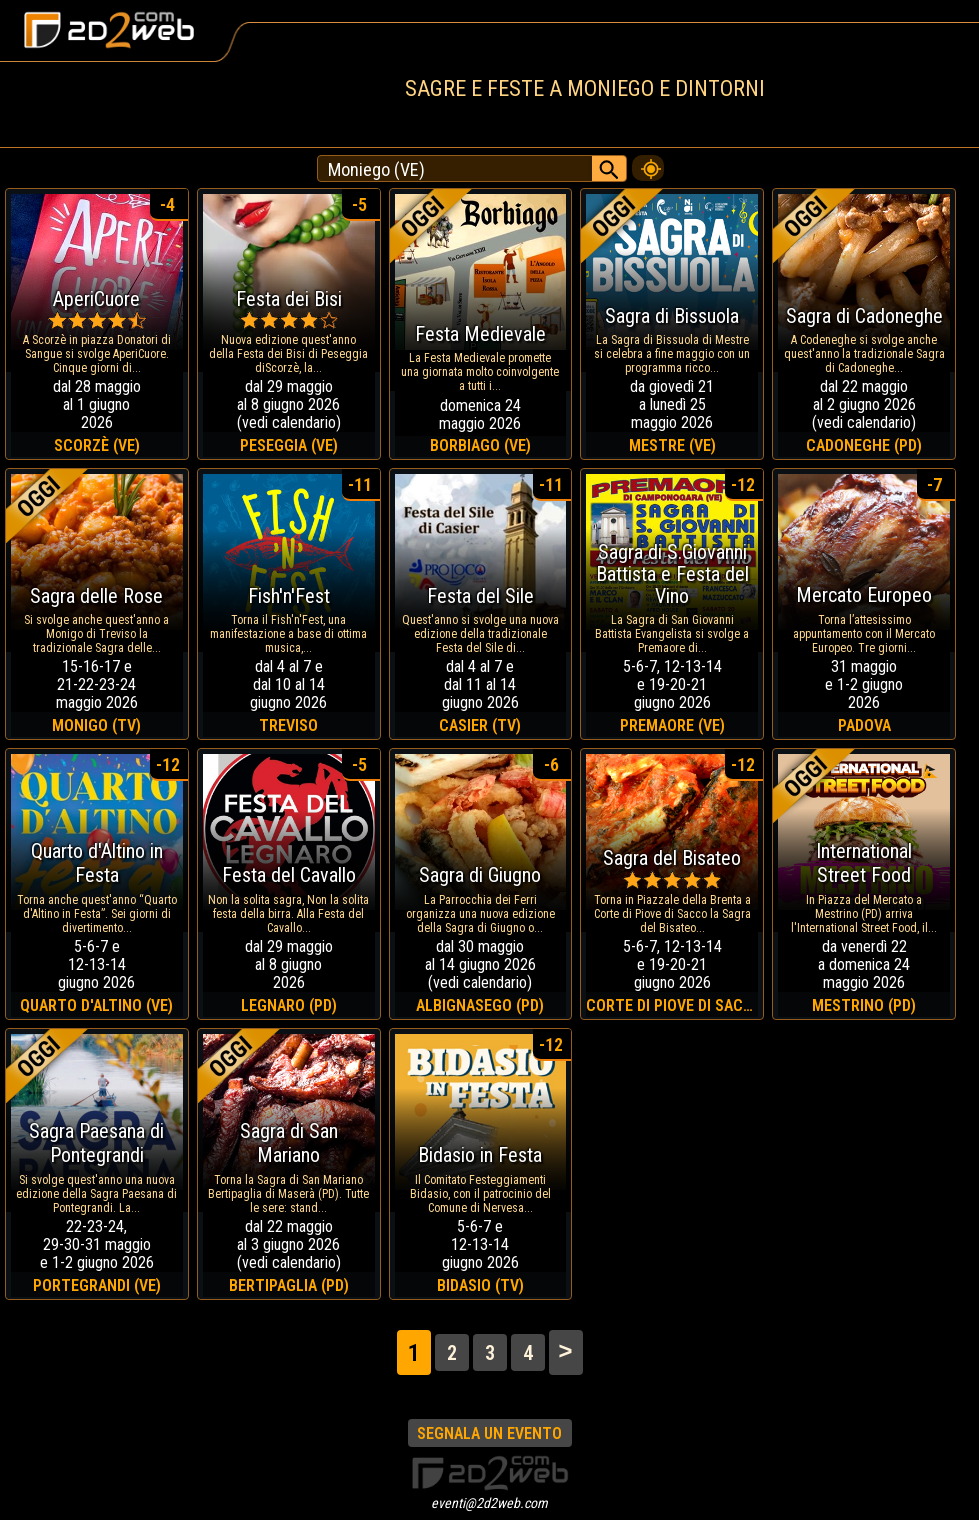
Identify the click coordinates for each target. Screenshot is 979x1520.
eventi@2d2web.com (489, 1503)
